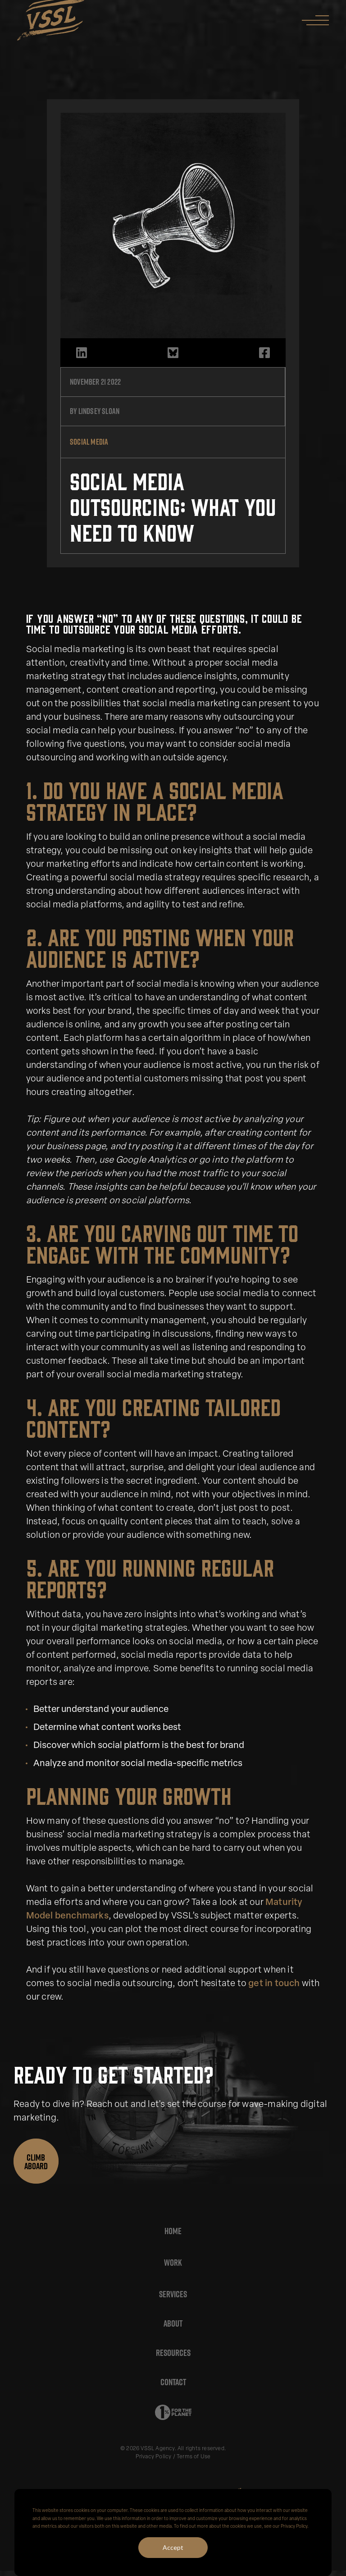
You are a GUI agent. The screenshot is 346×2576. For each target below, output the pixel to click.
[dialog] (173, 2532)
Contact (173, 2382)
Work (173, 2262)
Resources (173, 2352)
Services (173, 2294)
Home (173, 2231)
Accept (173, 2547)
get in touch (274, 1983)
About (173, 2323)
